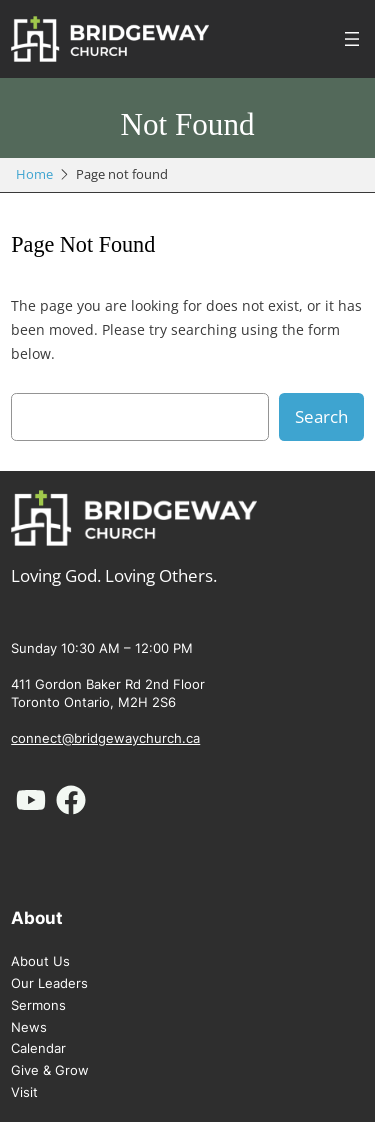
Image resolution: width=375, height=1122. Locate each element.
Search (321, 416)
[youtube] (31, 800)
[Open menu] (352, 39)
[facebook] (71, 800)
